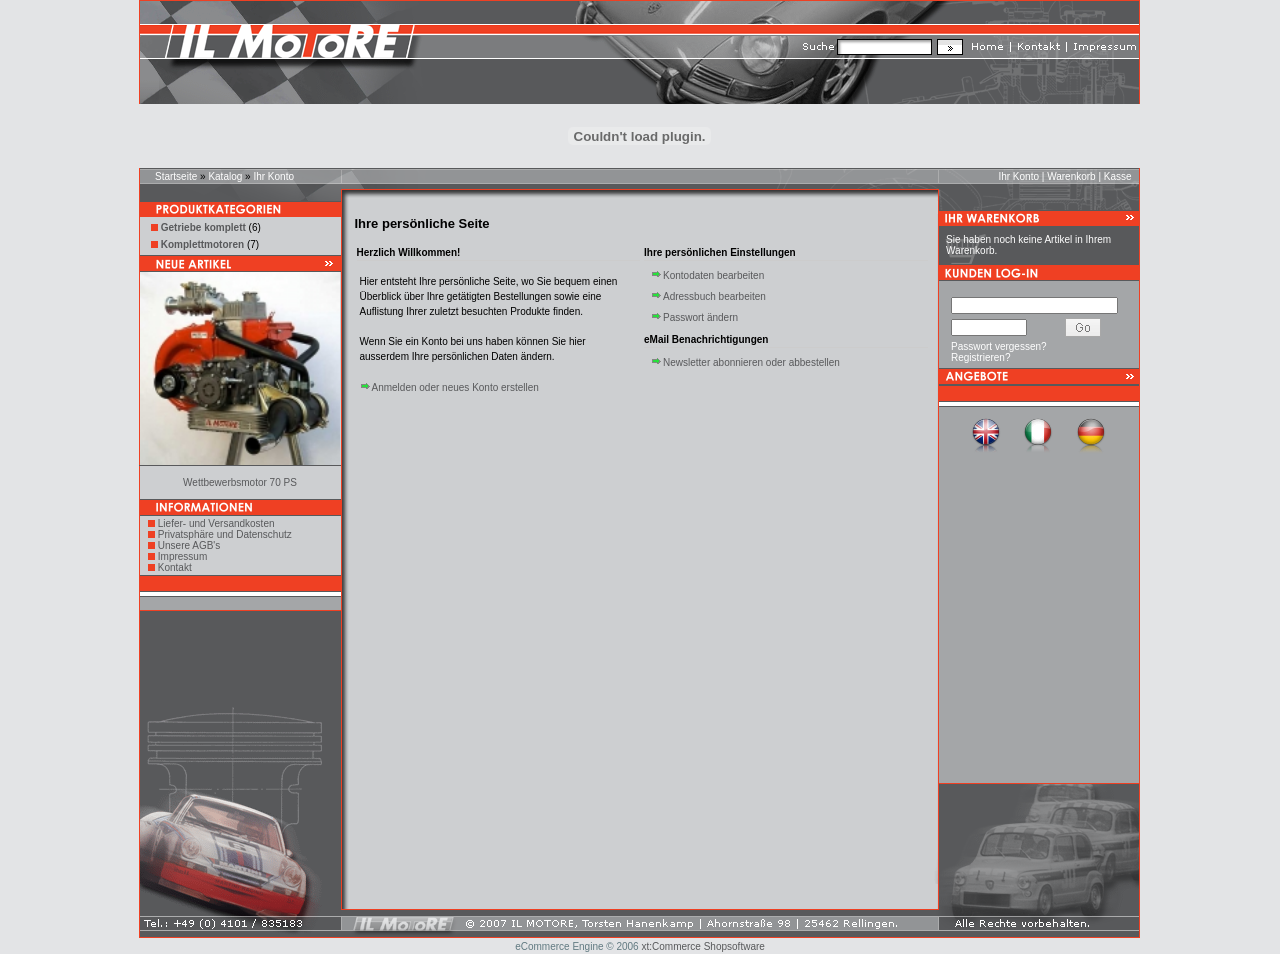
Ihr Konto (273, 176)
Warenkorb (1071, 176)
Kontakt (175, 567)
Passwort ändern (700, 317)
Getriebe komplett (203, 227)
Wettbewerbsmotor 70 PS (240, 482)
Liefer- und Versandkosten (216, 523)
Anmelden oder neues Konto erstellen (455, 387)
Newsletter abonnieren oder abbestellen (751, 362)
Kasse (1118, 176)
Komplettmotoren (202, 244)
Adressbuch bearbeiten (714, 296)
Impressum (182, 556)
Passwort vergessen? (999, 346)
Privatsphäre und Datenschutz (225, 534)
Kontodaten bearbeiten (713, 275)
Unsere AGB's (189, 545)
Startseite (176, 176)
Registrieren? (980, 357)
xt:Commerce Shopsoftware (702, 946)
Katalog (225, 176)
